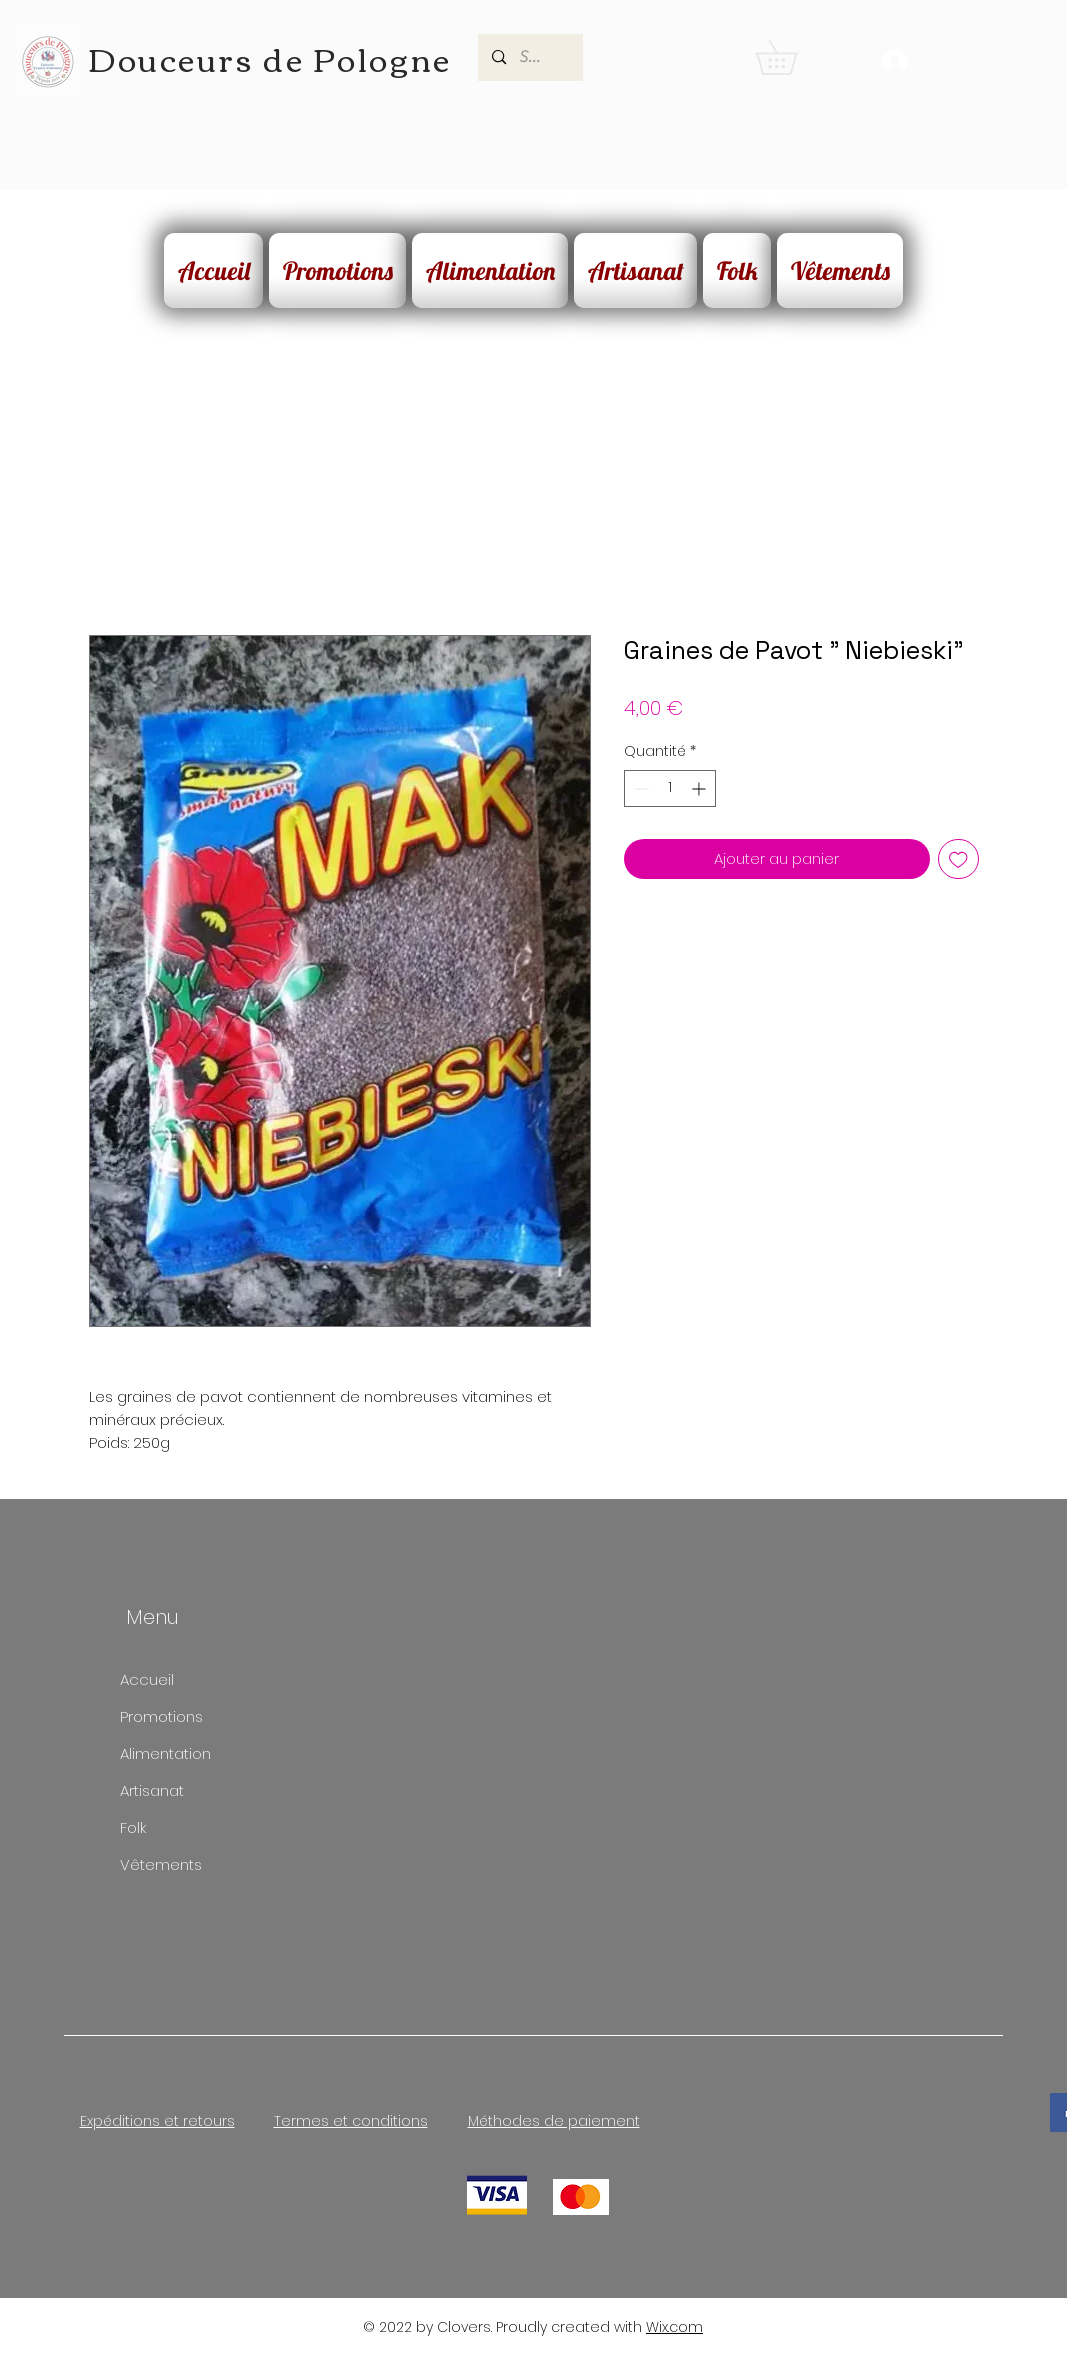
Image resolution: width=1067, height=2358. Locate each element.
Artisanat (152, 1790)
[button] (793, 57)
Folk (133, 1827)
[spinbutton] (670, 788)
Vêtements (161, 1864)
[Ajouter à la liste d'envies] (958, 859)
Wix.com (674, 2327)
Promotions (161, 1716)
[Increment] (700, 788)
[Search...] (530, 57)
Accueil (147, 1679)
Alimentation (165, 1753)
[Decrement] (639, 788)
